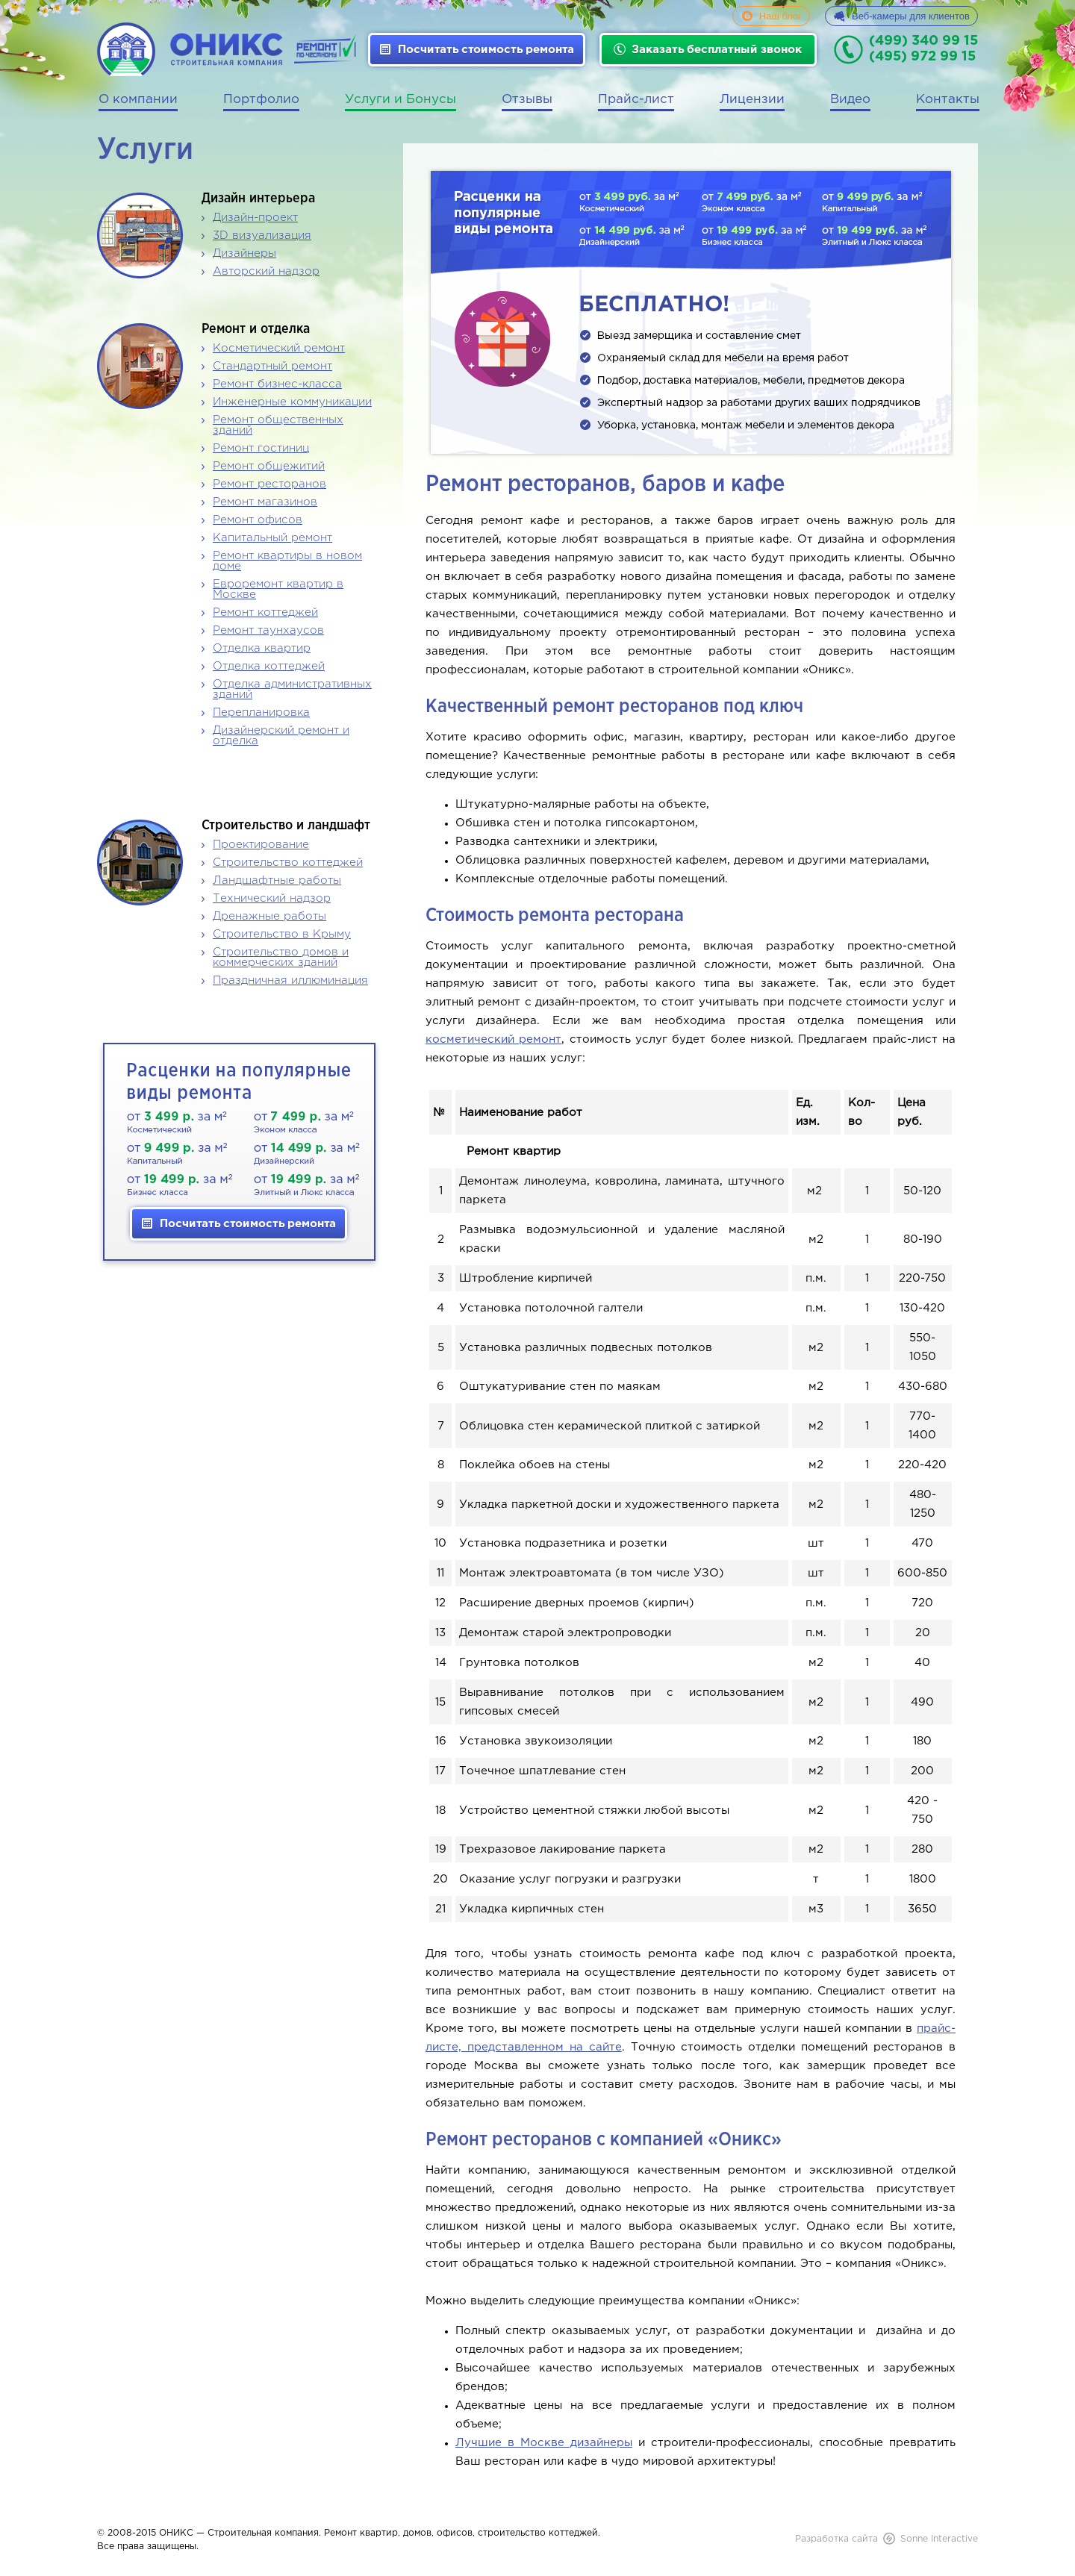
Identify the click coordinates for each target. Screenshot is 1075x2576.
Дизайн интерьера (258, 199)
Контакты (947, 99)
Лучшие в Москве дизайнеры (543, 2443)
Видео (850, 99)
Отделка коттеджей (269, 666)
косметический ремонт (493, 1039)
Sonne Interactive (939, 2539)
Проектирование (261, 844)
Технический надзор (272, 898)
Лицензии (752, 99)
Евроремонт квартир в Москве (278, 589)
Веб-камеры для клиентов (911, 16)
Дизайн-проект (255, 217)
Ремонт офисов (257, 520)
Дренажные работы (269, 916)
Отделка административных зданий (292, 689)
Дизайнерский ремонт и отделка (281, 736)
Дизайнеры (244, 253)
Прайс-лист (636, 99)
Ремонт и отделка (256, 329)
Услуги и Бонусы (400, 99)
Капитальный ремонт (272, 538)
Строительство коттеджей (288, 862)
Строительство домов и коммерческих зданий (281, 957)
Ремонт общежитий (269, 466)
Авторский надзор (266, 271)
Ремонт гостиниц (261, 448)
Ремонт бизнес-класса (277, 384)
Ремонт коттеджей (265, 612)
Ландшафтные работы (277, 880)
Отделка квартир (262, 648)
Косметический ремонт (279, 348)
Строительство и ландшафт (286, 826)
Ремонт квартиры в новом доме (287, 561)
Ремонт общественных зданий (278, 425)
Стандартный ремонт (272, 366)
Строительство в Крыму (282, 934)
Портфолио (261, 99)
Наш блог (780, 16)
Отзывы (527, 99)
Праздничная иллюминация (290, 980)
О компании (138, 99)
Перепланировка (261, 712)
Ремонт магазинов (265, 502)
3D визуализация (262, 235)
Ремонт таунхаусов (268, 630)
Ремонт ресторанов (269, 484)
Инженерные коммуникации (292, 402)
